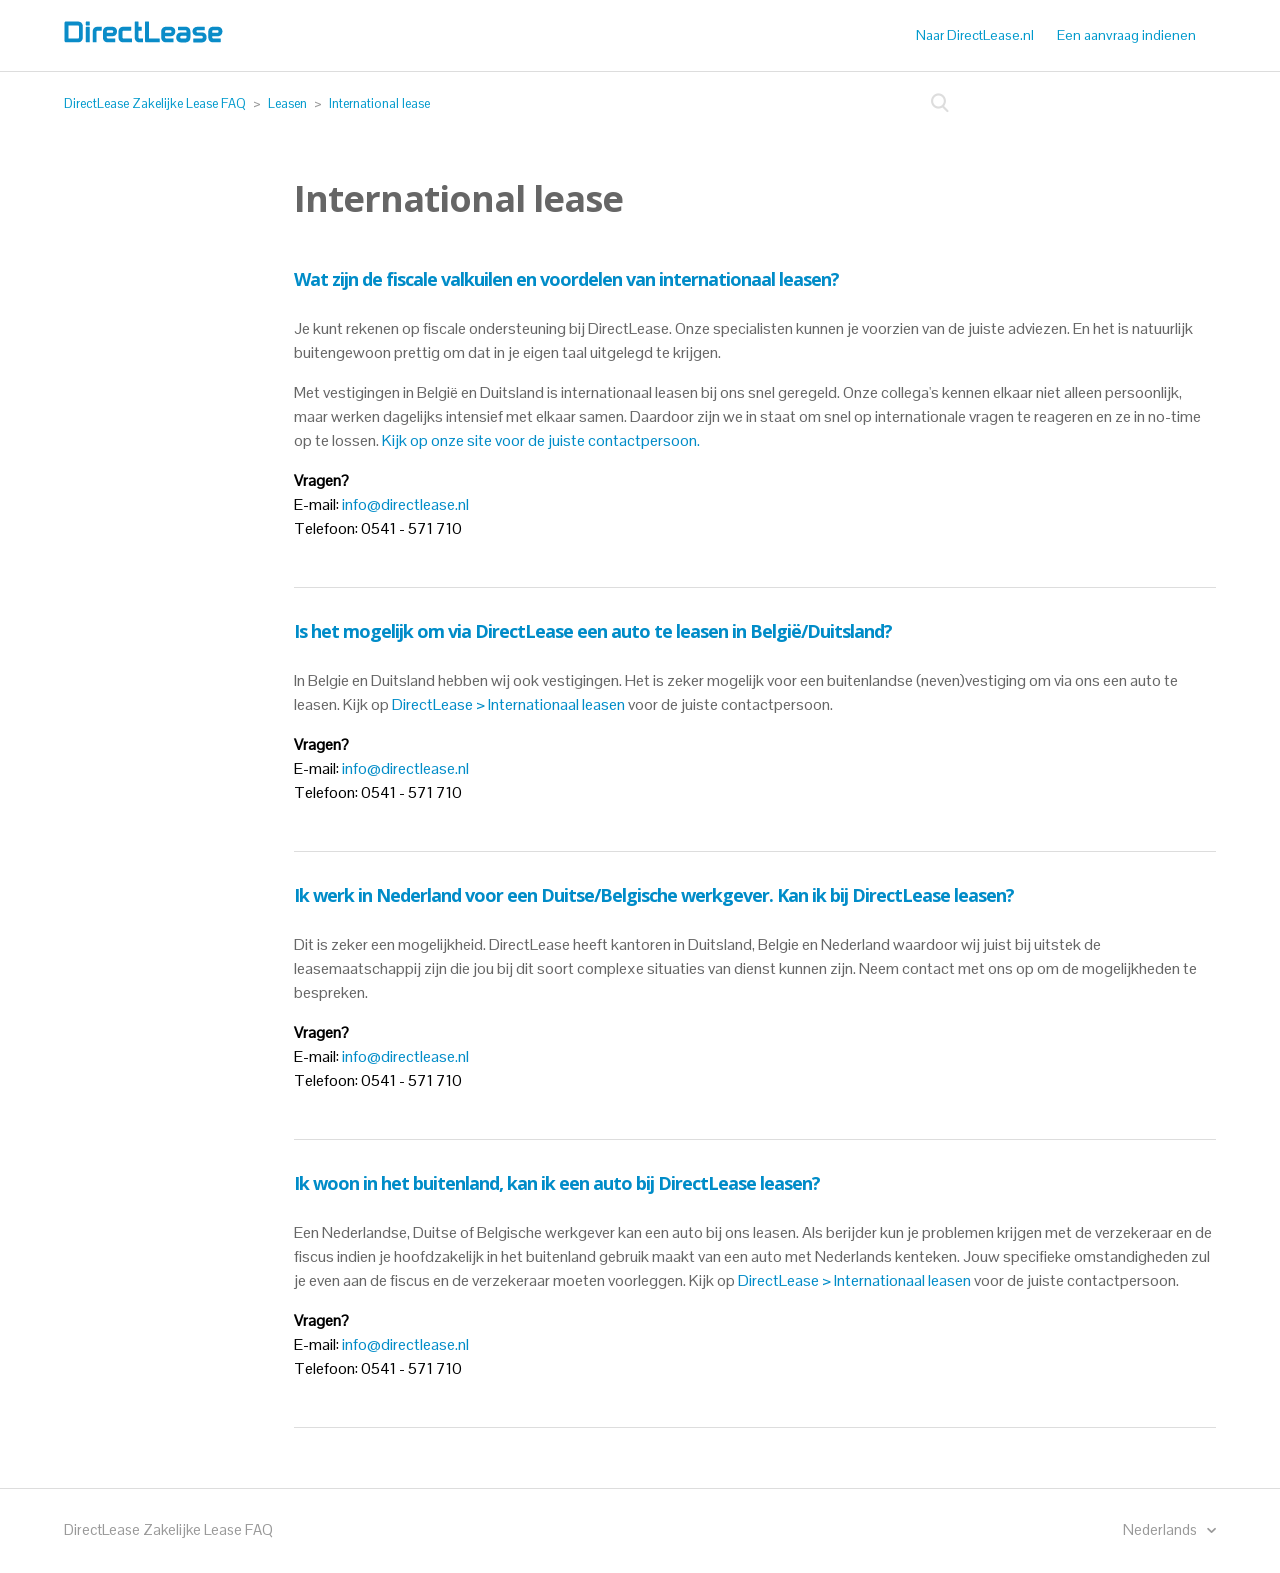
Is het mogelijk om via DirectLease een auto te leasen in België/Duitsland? (593, 631)
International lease (379, 103)
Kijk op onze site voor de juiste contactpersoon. (542, 440)
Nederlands (1161, 1529)
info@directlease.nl (405, 504)
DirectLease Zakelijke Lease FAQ (155, 103)
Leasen (287, 103)
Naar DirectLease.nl (975, 35)
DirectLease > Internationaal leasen (508, 704)
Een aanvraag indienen (1126, 35)
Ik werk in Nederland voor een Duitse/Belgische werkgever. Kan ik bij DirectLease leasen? (654, 895)
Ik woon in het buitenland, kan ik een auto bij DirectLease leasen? (557, 1183)
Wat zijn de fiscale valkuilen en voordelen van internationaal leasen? (566, 279)
